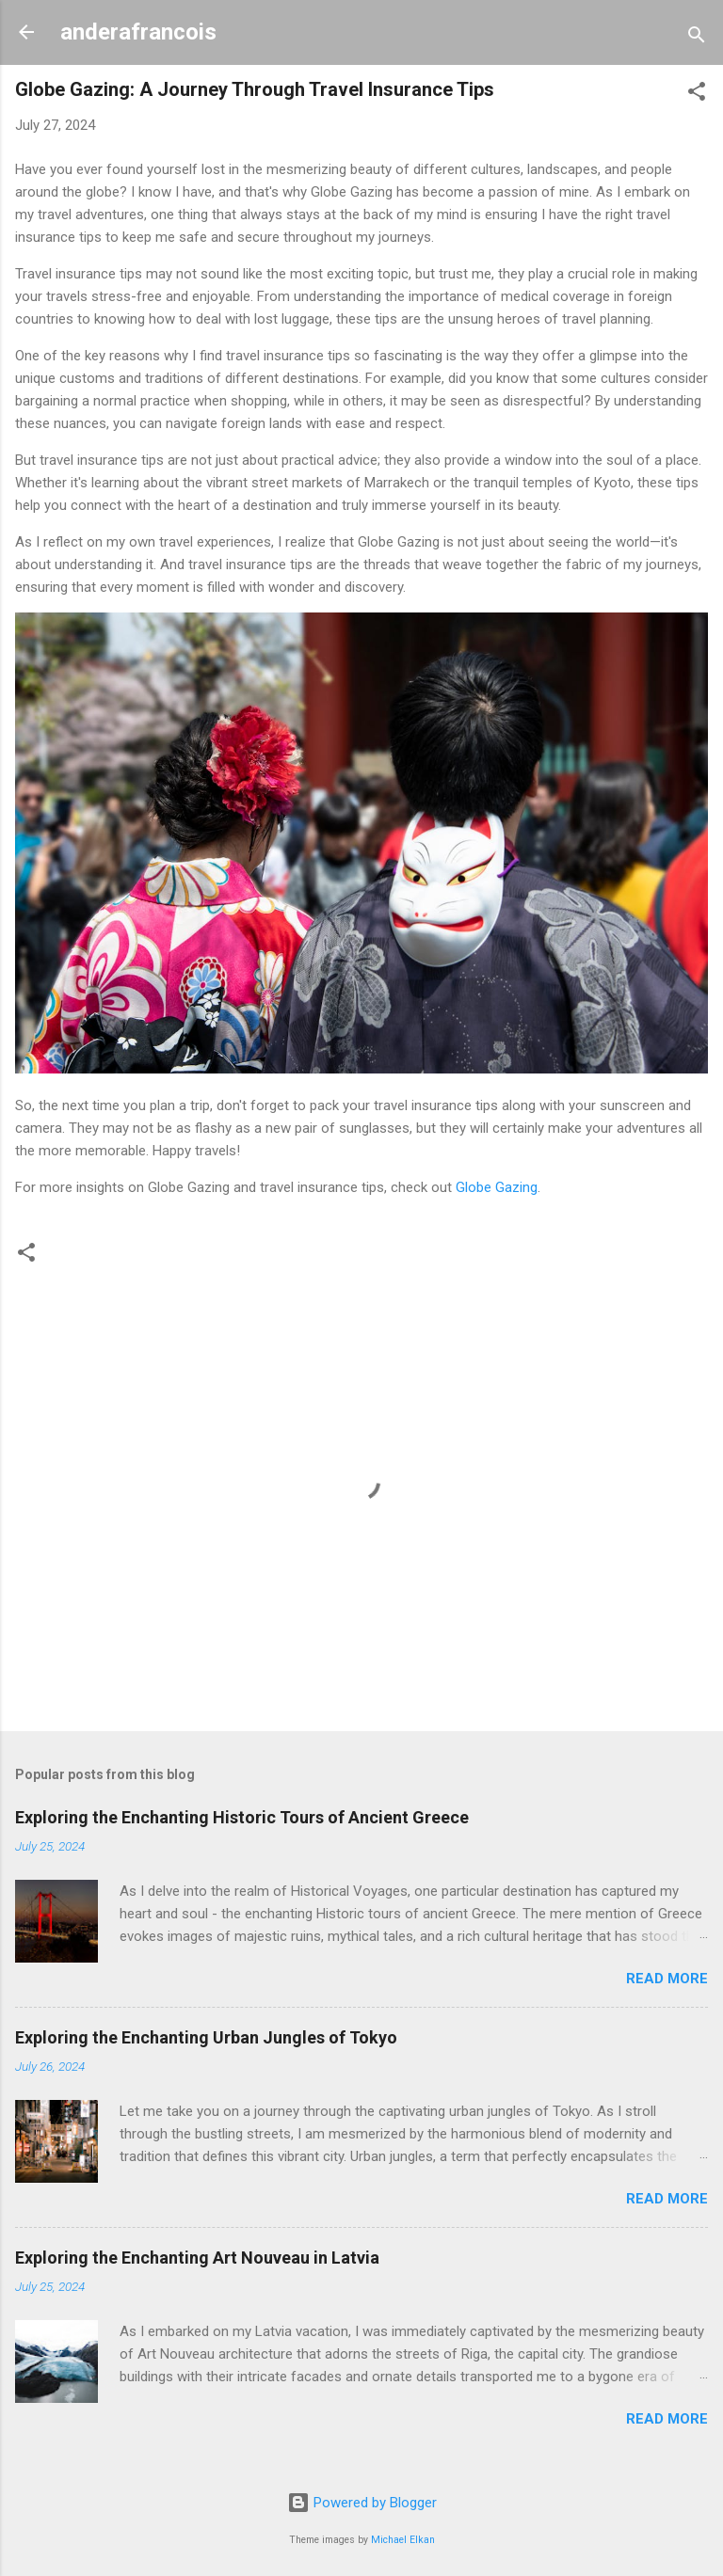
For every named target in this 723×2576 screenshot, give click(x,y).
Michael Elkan (403, 2540)
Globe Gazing (497, 1187)
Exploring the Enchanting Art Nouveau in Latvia (197, 2257)
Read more (667, 1978)
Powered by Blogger (362, 2502)
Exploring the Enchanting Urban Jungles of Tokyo (206, 2037)
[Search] (696, 38)
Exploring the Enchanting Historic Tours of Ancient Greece (242, 1817)
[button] (696, 94)
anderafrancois (138, 32)
